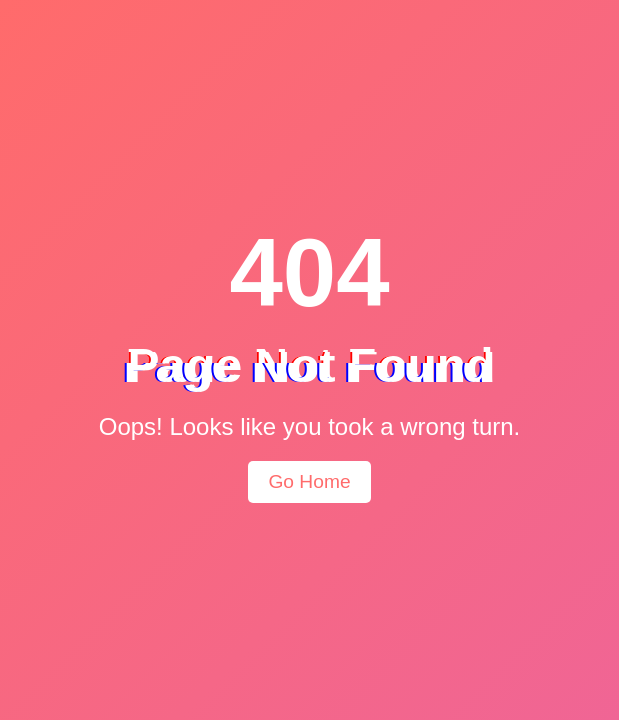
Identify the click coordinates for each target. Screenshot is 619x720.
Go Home (309, 481)
